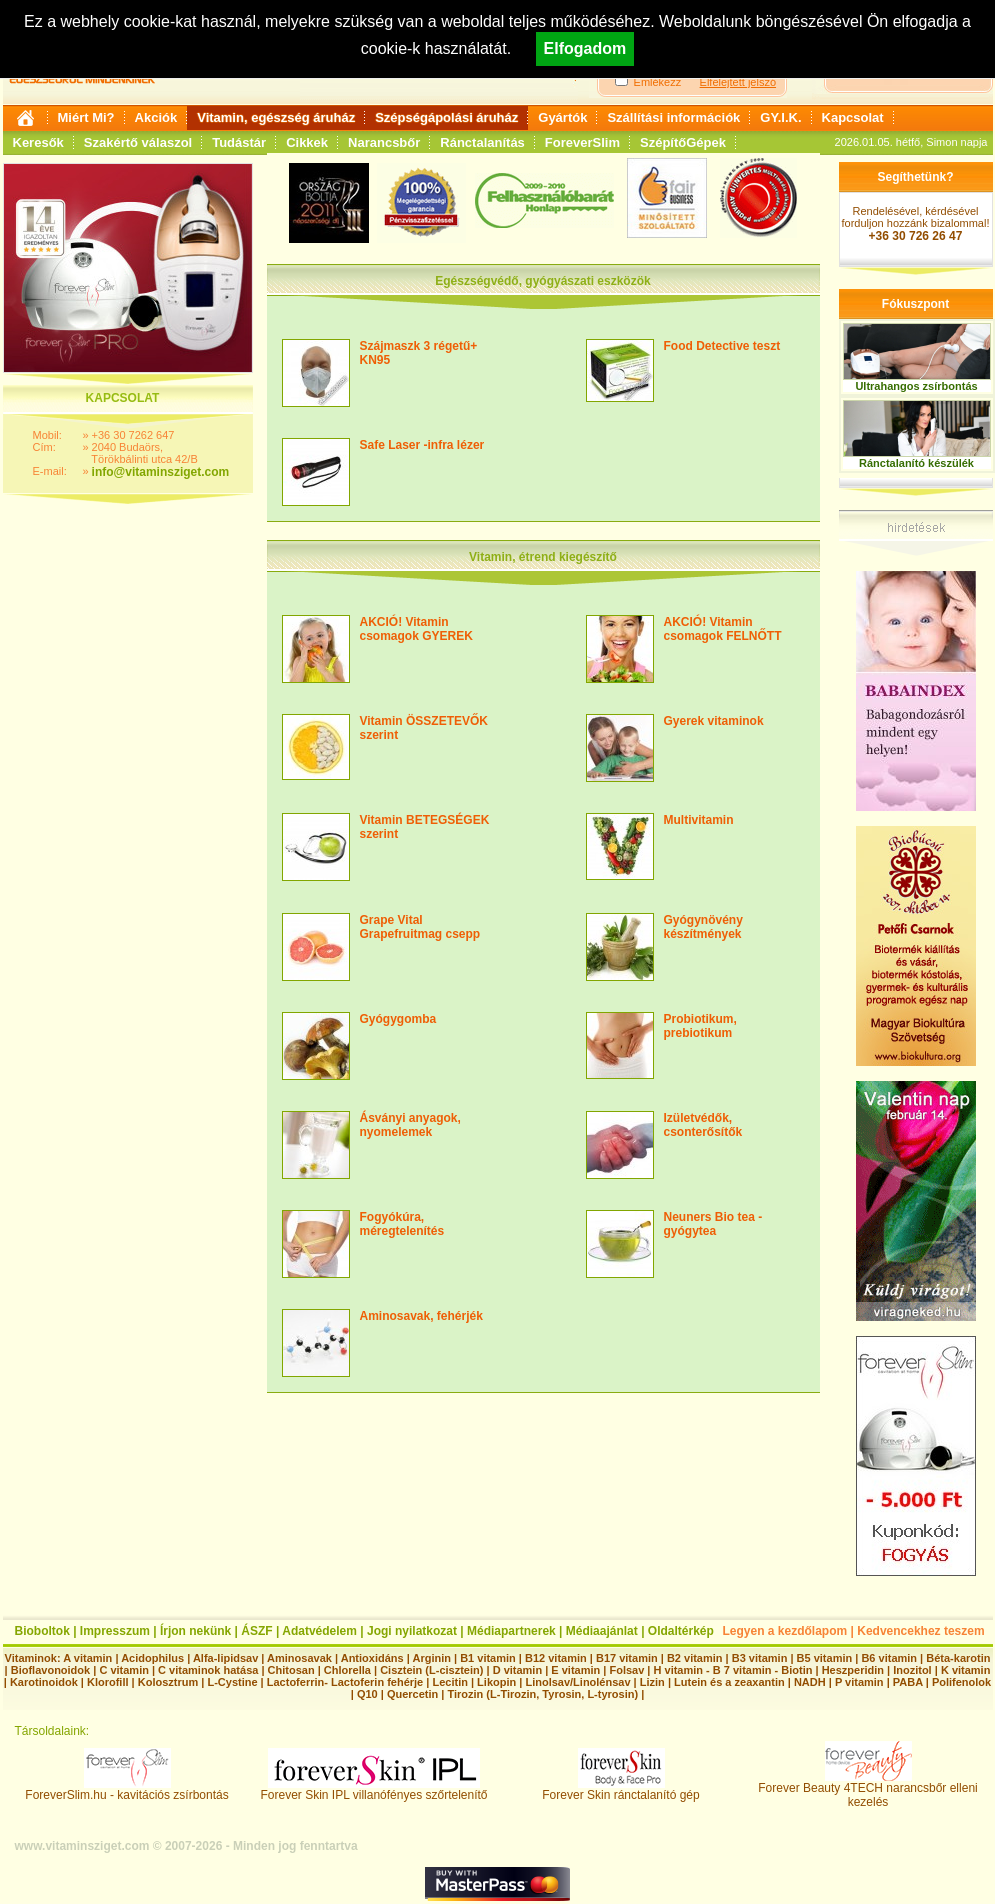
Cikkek (307, 142)
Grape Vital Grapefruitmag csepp (420, 927)
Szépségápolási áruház (446, 117)
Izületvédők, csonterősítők (703, 1125)
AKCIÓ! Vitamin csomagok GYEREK (416, 629)
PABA (909, 1682)
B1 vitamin (488, 1658)
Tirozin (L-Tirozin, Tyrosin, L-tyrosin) (542, 1694)
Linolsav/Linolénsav (577, 1682)
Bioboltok (42, 1631)
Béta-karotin (958, 1658)
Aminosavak (299, 1658)
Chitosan (291, 1670)
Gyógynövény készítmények (703, 927)
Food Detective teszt (722, 346)
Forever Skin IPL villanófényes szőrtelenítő (374, 1789)
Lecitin (449, 1682)
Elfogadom (585, 48)
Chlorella (347, 1670)
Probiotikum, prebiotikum (700, 1026)
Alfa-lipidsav (225, 1658)
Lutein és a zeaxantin (729, 1682)
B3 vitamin (760, 1658)
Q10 (367, 1694)
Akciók (156, 117)
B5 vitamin (825, 1658)
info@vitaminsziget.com (161, 472)
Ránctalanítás (482, 142)
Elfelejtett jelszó (738, 82)
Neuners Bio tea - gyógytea (713, 1224)
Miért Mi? (86, 117)
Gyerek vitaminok (714, 721)
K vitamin (966, 1670)
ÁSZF (256, 1631)
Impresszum (115, 1631)
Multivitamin (699, 820)
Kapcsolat (853, 117)
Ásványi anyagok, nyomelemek (410, 1125)
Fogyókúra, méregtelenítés (402, 1224)
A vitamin (87, 1658)
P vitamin (861, 1682)
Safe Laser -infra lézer (422, 445)
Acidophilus (152, 1658)
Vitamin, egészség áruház (276, 117)
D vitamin (518, 1670)
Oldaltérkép (681, 1631)
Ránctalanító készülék (916, 463)
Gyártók (562, 117)
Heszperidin (854, 1670)
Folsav (626, 1670)
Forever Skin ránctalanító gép (620, 1789)
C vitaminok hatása (208, 1670)
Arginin (431, 1658)
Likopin (496, 1682)
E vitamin (575, 1670)
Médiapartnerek (511, 1631)
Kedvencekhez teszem (920, 1631)
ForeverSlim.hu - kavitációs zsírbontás (126, 1789)
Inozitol (912, 1670)
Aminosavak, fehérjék (421, 1316)
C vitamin (124, 1670)
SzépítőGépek (683, 142)
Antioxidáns (372, 1658)
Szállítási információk (673, 117)
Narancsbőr (384, 142)
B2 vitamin (695, 1658)
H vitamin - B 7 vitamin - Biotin (733, 1670)
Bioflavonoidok (50, 1670)
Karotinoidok (44, 1682)
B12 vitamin (556, 1658)
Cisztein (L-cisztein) (431, 1670)
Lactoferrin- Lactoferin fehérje (345, 1682)
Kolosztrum (168, 1682)
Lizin (652, 1682)
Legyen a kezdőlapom (785, 1631)
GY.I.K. (780, 117)
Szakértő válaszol (138, 142)
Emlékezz (658, 82)
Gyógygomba (398, 1019)
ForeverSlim (582, 142)
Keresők (38, 142)
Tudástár (239, 142)
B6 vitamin (889, 1658)
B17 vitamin (627, 1658)
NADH (810, 1682)
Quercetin (412, 1694)
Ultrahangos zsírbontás (916, 386)
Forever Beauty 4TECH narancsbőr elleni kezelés (867, 1789)
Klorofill (108, 1682)
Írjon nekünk (195, 1631)
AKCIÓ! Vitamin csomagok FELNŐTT (723, 629)
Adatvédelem (319, 1631)
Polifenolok (961, 1682)
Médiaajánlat (602, 1631)
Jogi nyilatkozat (412, 1631)
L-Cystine (232, 1682)
